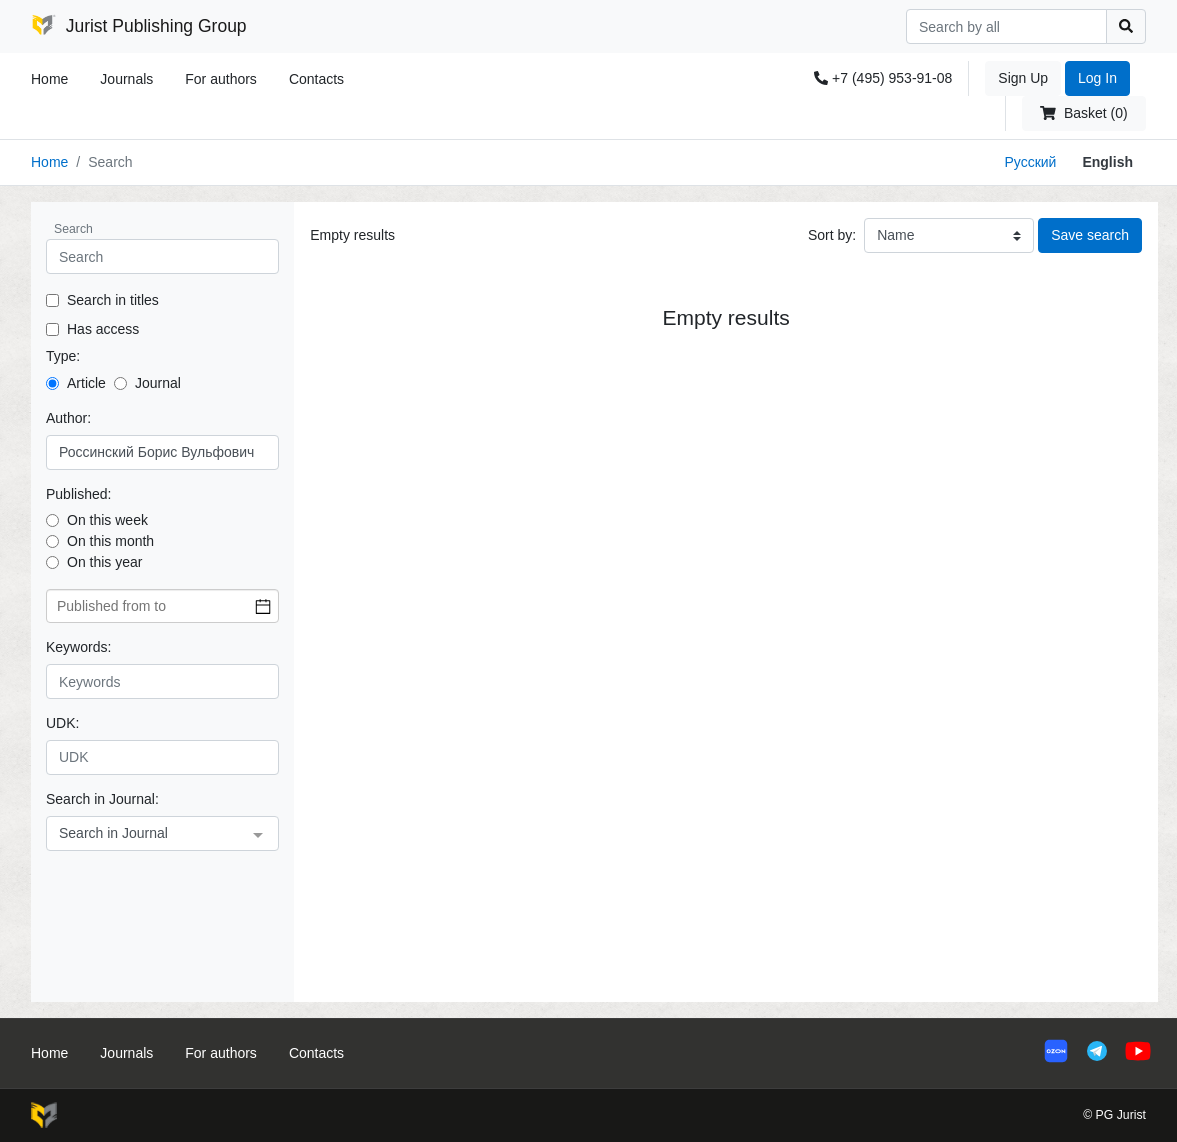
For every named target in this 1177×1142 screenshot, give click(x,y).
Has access (103, 329)
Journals (126, 79)
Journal (158, 383)
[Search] (1006, 26)
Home (49, 79)
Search (73, 229)
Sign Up (1023, 78)
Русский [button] (1030, 162)
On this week (107, 520)
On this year (104, 562)
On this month (110, 541)
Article (86, 383)
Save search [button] (1090, 235)
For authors (221, 79)
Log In (1097, 78)
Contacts (316, 79)
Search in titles (113, 300)
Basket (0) (1083, 113)
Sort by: (832, 235)
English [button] (1107, 162)
